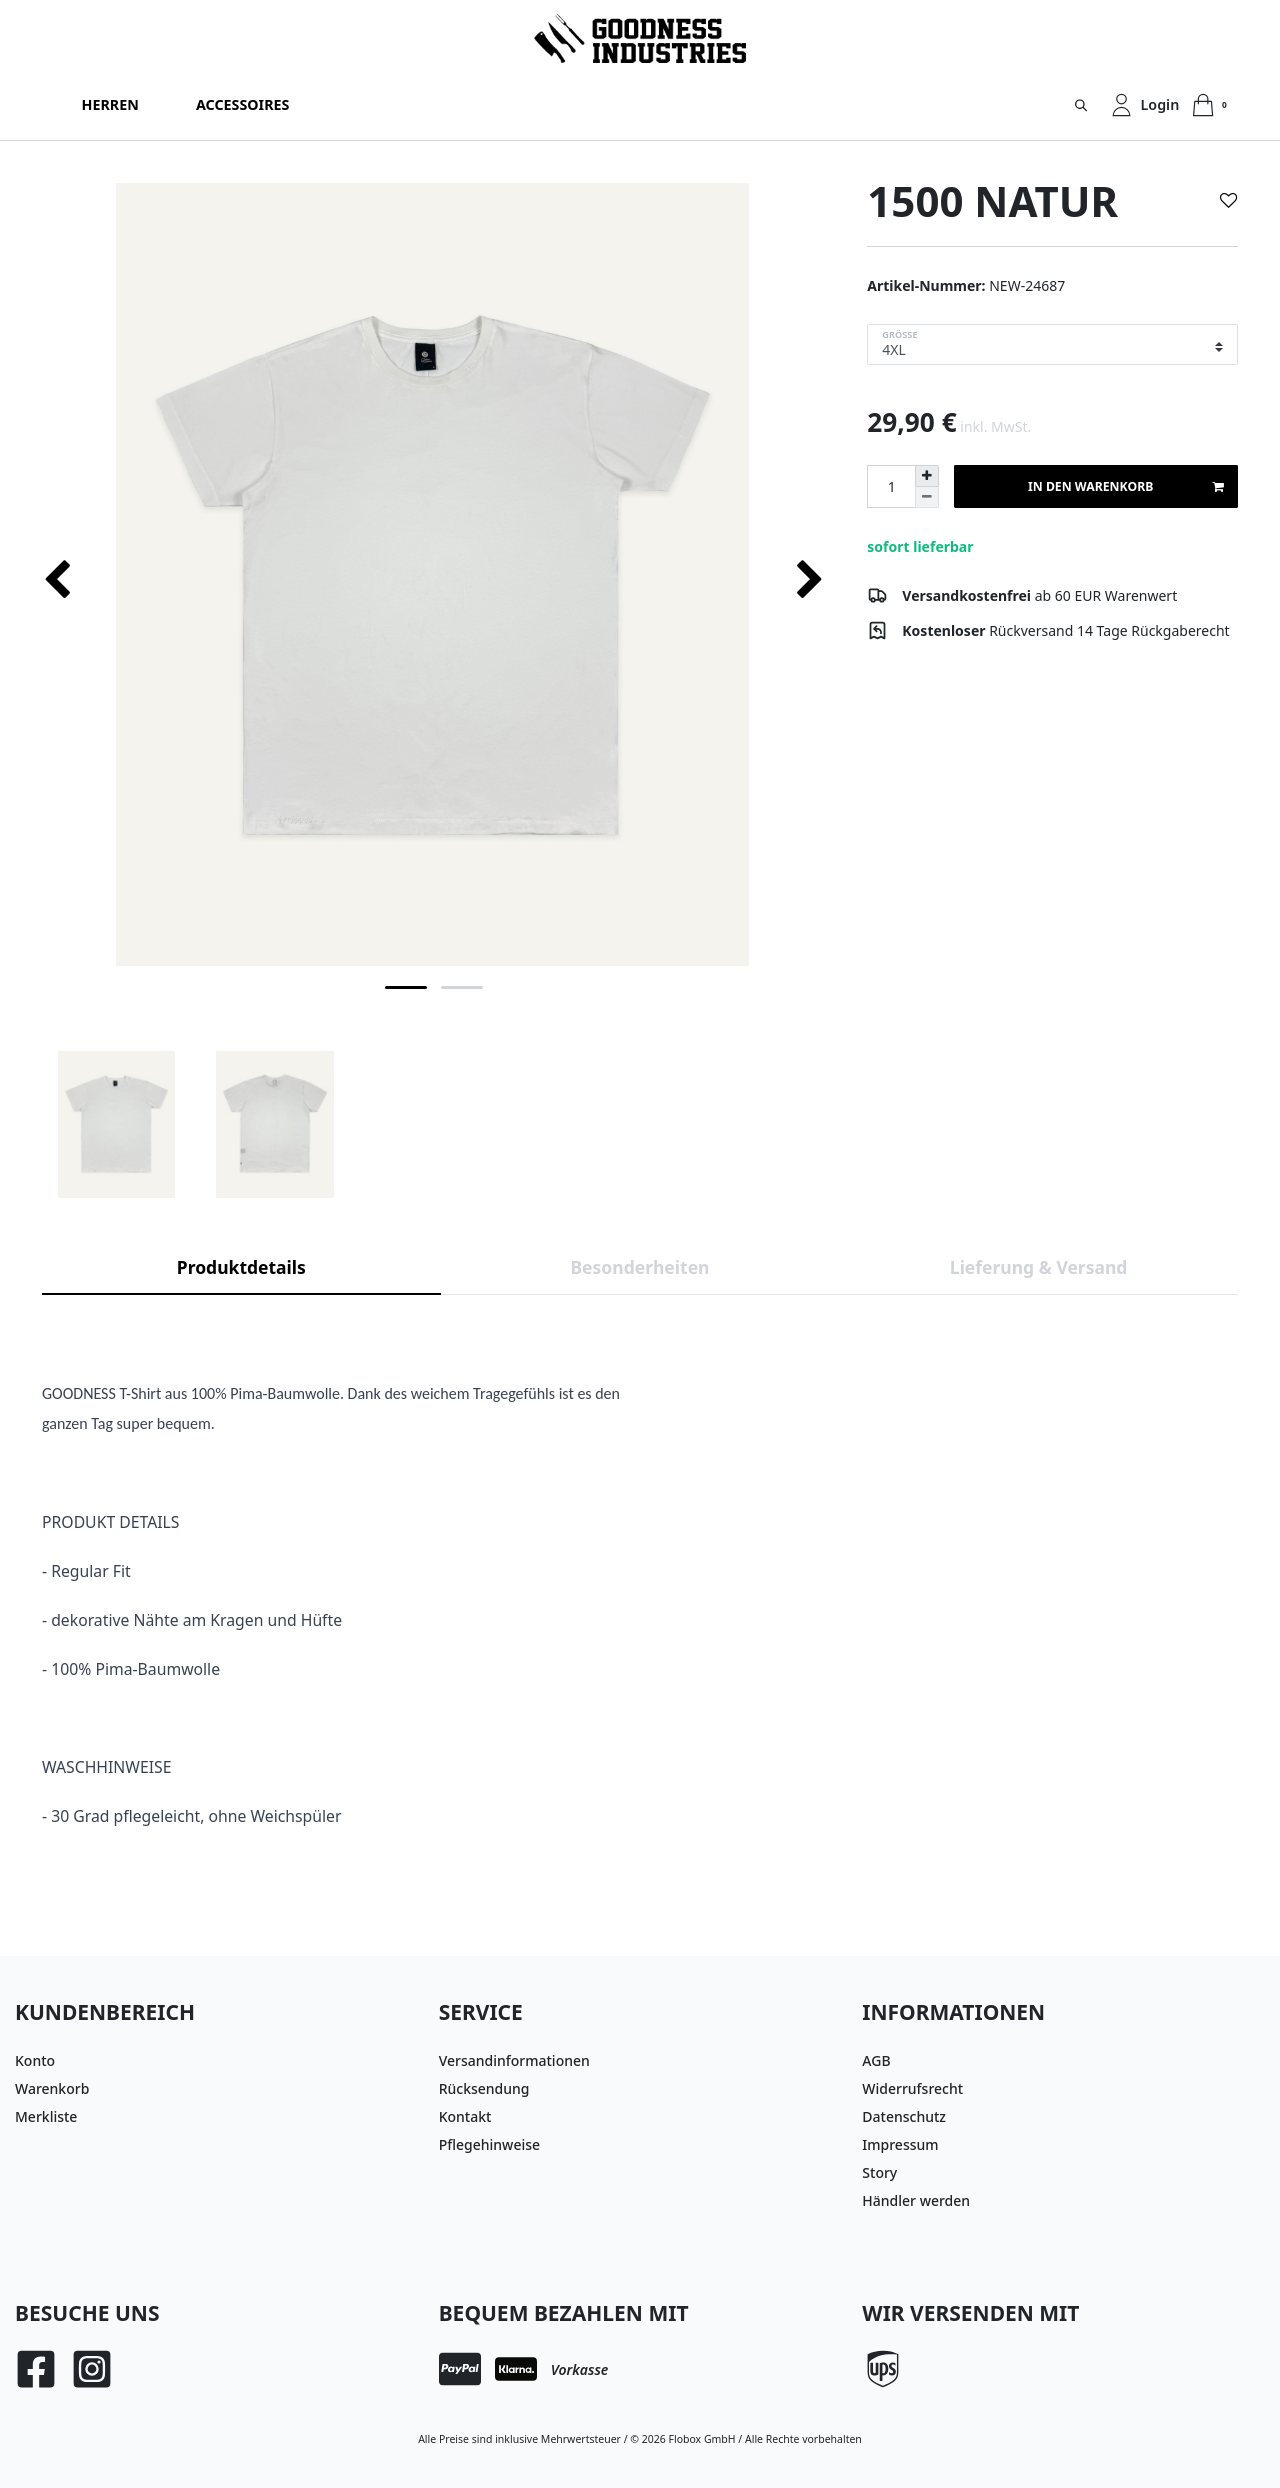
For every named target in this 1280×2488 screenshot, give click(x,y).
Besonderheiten (639, 1267)
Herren (110, 104)
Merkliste (46, 2116)
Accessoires (242, 104)
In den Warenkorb (1125, 487)
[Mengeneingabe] (891, 486)
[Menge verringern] (927, 497)
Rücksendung (484, 2088)
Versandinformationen (514, 2060)
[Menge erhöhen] (927, 476)
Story (879, 2172)
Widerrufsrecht (912, 2088)
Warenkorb (52, 2088)
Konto (35, 2060)
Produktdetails (241, 1267)
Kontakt (465, 2116)
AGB (876, 2060)
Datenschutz (904, 2116)
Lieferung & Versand (1039, 1267)
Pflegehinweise (489, 2144)
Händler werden (916, 2200)
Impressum (900, 2144)
